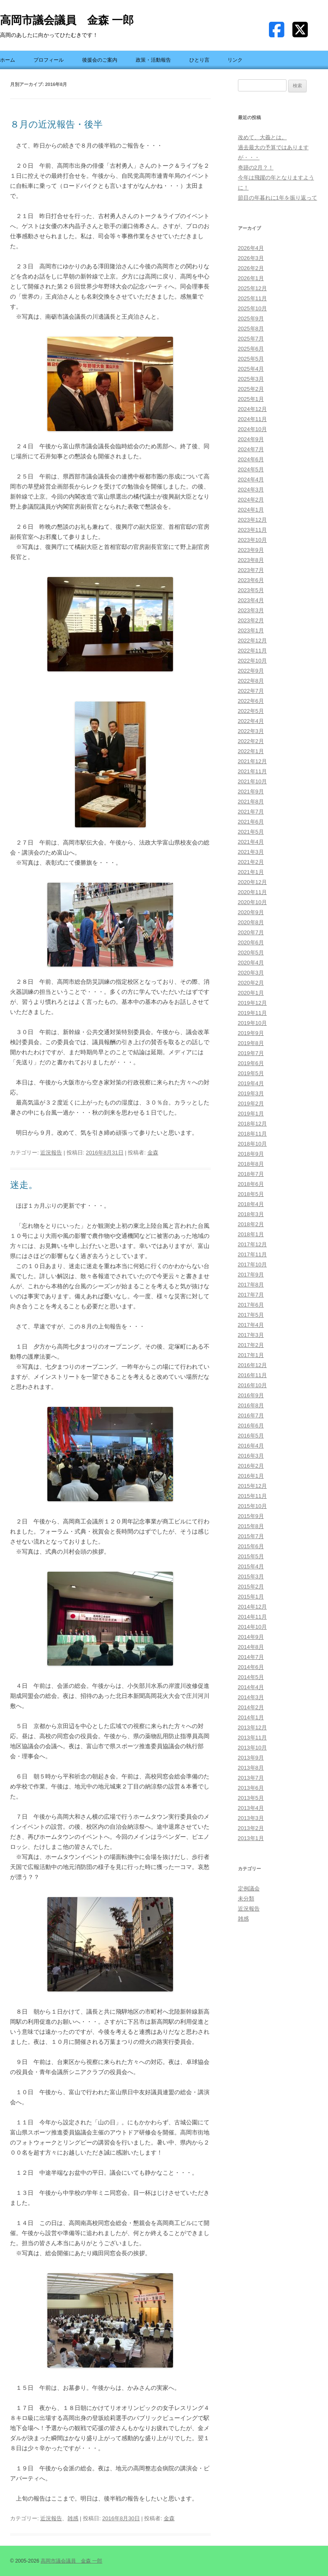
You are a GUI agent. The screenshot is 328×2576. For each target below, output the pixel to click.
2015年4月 (251, 1566)
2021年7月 (251, 811)
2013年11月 (252, 1737)
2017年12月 (252, 1244)
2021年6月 (251, 822)
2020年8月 (251, 922)
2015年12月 (252, 1486)
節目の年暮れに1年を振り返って (277, 198)
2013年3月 (251, 1818)
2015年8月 (251, 1526)
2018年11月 (252, 1134)
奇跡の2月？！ (256, 167)
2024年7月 (251, 449)
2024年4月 (251, 479)
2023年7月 (251, 570)
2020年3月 (251, 973)
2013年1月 (251, 1838)
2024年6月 (251, 459)
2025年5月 (251, 359)
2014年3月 (251, 1697)
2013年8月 (251, 1768)
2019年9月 (251, 1033)
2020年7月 (251, 932)
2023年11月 (252, 530)
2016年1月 (251, 1476)
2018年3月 (251, 1214)
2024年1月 (251, 510)
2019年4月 (251, 1083)
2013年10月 (252, 1747)
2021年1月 (251, 872)
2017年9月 (251, 1274)
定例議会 (249, 1888)
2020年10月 (252, 902)
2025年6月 (251, 349)
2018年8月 (251, 1164)
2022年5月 (251, 711)
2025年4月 (251, 369)
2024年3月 (251, 489)
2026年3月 (251, 258)
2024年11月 (252, 419)
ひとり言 (199, 60)
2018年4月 (251, 1204)
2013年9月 (251, 1758)
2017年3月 (251, 1335)
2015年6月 (251, 1546)
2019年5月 (251, 1073)
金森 (152, 1152)
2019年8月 (251, 1043)
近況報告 (51, 1152)
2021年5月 (251, 832)
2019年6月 (251, 1063)
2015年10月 (252, 1506)
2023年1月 (251, 630)
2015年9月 (251, 1516)
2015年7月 (251, 1536)
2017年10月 (252, 1264)
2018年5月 (251, 1194)
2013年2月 (251, 1828)
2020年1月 (251, 993)
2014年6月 (251, 1667)
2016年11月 (252, 1375)
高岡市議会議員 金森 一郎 (67, 20)
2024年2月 (251, 499)
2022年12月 (252, 640)
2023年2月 (251, 620)
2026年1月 (251, 278)
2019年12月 (252, 1003)
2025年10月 (252, 308)
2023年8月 (251, 560)
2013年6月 (251, 1788)
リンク (235, 60)
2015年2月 (251, 1586)
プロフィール (49, 60)
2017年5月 (251, 1315)
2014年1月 (251, 1717)
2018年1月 (251, 1234)
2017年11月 (252, 1254)
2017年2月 (251, 1345)
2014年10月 (252, 1627)
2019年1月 (251, 1113)
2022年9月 (251, 671)
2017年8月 (251, 1285)
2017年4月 (251, 1325)
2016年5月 (251, 1435)
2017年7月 (251, 1295)
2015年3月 (251, 1576)
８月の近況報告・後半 (56, 124)
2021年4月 (251, 842)
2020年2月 (251, 983)
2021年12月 (252, 761)
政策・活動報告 (153, 60)
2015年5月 (251, 1556)
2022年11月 (252, 650)
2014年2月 (251, 1707)
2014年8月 (251, 1647)
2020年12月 (252, 882)
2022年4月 (251, 721)
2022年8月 (251, 681)
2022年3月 (251, 731)
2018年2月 (251, 1224)
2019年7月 (251, 1053)
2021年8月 (251, 801)
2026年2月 (251, 268)
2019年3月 (251, 1093)
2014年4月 (251, 1687)
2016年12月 (252, 1365)
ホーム (7, 60)
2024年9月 (251, 439)
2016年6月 (251, 1425)
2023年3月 (251, 610)
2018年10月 (252, 1144)
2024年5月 (251, 469)
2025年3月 (251, 379)
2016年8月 (251, 1405)
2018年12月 (252, 1123)
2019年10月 (252, 1023)
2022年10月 (252, 661)
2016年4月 (251, 1446)
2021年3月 (251, 852)
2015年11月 (252, 1496)
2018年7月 (251, 1174)
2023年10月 (252, 540)
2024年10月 (252, 429)
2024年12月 (252, 409)
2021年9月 (251, 791)
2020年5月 (251, 952)
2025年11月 (252, 298)
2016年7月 (251, 1415)
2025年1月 (251, 399)
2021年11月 (252, 771)
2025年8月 (251, 328)
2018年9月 (251, 1154)
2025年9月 (251, 318)
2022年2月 (251, 741)
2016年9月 (251, 1395)
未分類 (246, 1898)
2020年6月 (251, 942)
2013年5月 (251, 1798)
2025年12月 (252, 288)
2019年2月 (251, 1103)
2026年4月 (251, 248)
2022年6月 (251, 701)
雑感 (72, 2518)
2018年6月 (251, 1184)
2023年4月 (251, 600)
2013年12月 (252, 1727)
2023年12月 (252, 520)
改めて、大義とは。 (262, 137)
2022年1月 (251, 751)
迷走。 (24, 1185)
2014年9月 (251, 1637)
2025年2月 (251, 389)
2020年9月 (251, 912)
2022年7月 (251, 691)
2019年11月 (252, 1013)
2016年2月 (251, 1466)
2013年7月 (251, 1778)
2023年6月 (251, 580)
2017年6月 (251, 1305)
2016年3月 (251, 1456)
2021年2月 (251, 862)
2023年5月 (251, 590)
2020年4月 (251, 962)
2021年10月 (252, 781)
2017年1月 (251, 1355)
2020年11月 (252, 892)
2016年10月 (252, 1385)
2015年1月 (251, 1596)
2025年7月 (251, 338)
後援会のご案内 (99, 60)
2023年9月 (251, 550)
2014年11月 (252, 1617)
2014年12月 (252, 1607)
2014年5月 (251, 1677)
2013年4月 (251, 1808)
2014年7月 (251, 1657)
